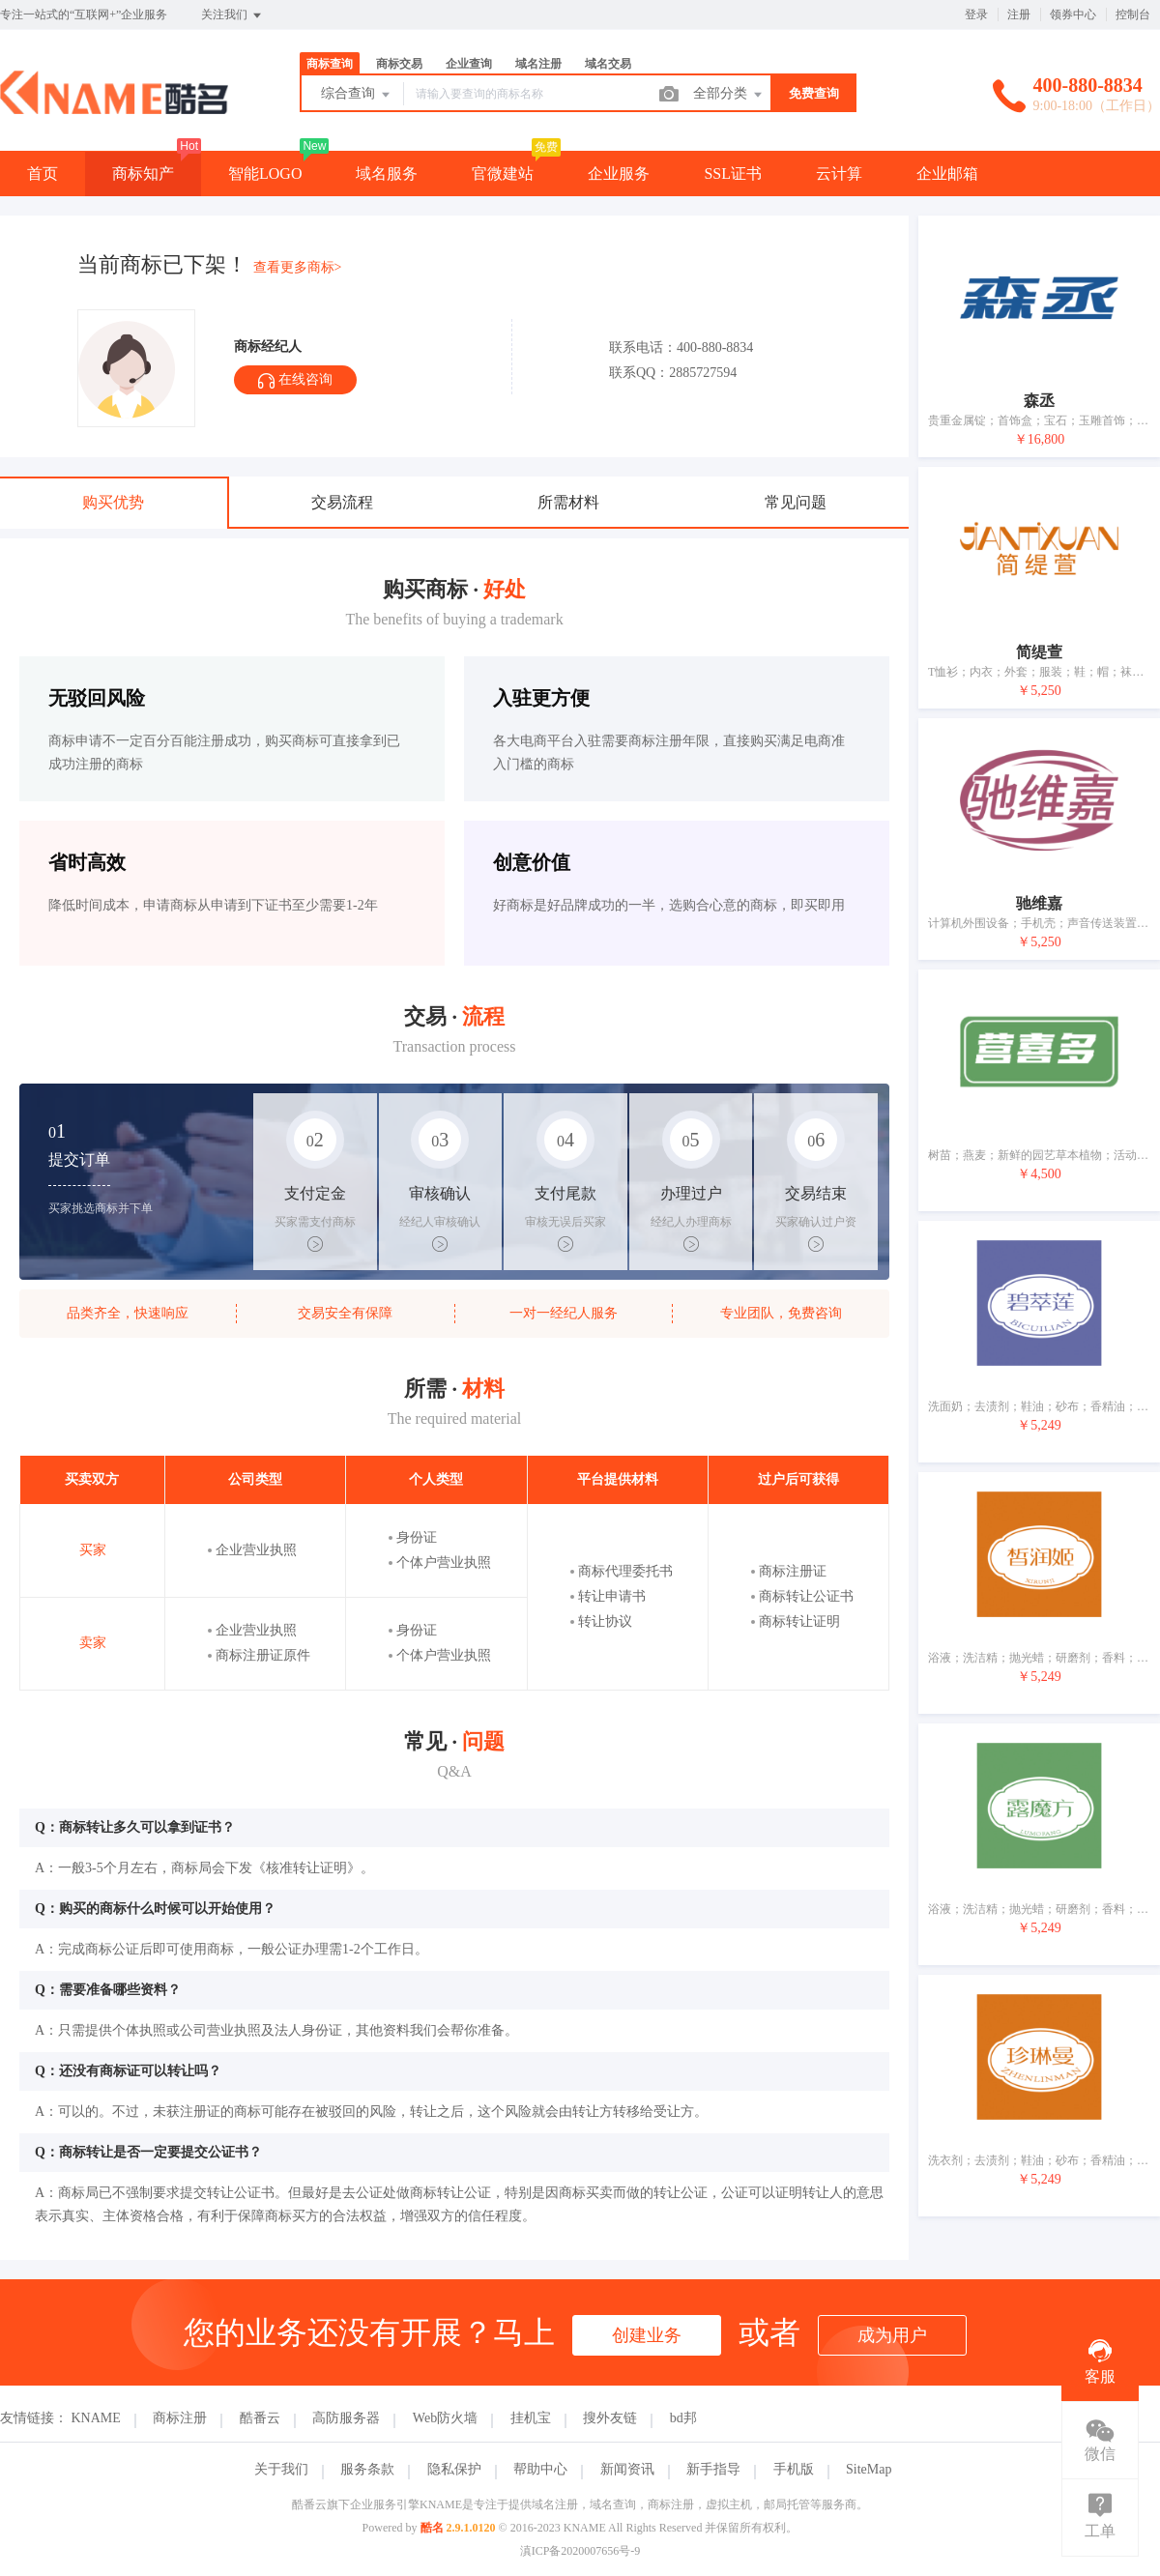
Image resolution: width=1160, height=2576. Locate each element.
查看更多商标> (297, 267)
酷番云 (260, 2418)
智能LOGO (265, 173)
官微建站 (503, 173)
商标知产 (143, 173)
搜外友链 (610, 2418)
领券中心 (1073, 14)
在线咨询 (295, 380)
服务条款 (367, 2469)
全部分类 (729, 94)
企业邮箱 (947, 173)
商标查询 (329, 64)
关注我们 (232, 15)
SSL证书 (733, 173)
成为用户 (892, 2335)
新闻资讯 (627, 2469)
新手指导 (713, 2469)
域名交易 (608, 64)
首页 (42, 173)
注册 (1018, 14)
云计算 (839, 173)
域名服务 (387, 173)
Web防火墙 (445, 2418)
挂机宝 (530, 2418)
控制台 (1133, 14)
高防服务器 (346, 2418)
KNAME (96, 2418)
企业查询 (469, 64)
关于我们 (281, 2469)
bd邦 (683, 2418)
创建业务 (647, 2335)
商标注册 (180, 2418)
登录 (976, 14)
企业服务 (619, 173)
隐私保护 (454, 2469)
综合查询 (356, 94)
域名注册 (538, 64)
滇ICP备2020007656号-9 (580, 2551)
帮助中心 (540, 2469)
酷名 (432, 2527)
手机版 (793, 2469)
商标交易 (399, 64)
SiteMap (868, 2469)
